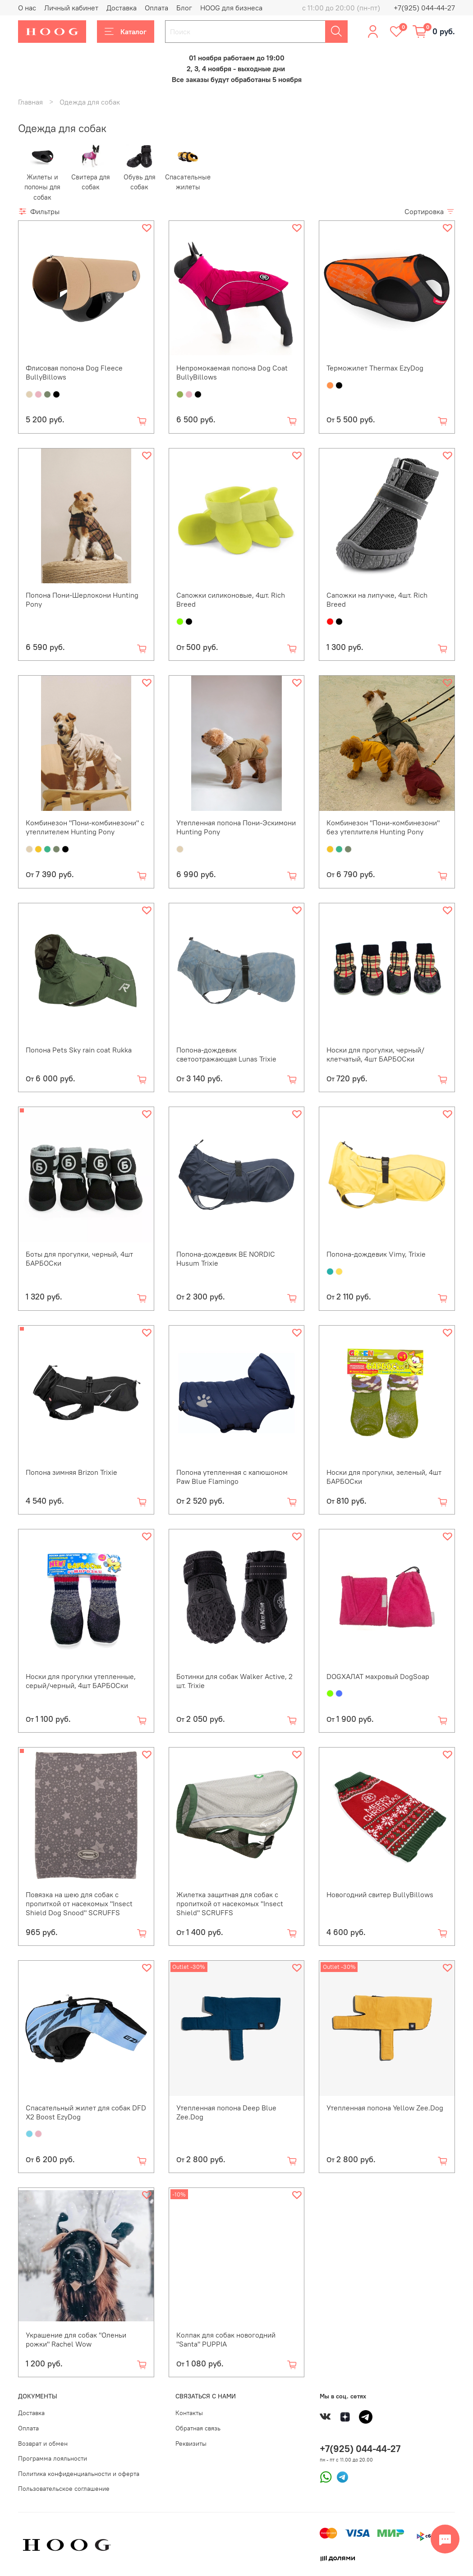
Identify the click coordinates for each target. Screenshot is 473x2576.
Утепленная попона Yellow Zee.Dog (384, 2107)
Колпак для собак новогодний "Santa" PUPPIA (226, 2339)
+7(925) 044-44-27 (424, 7)
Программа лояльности (52, 2458)
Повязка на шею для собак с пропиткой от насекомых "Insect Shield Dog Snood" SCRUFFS (79, 1903)
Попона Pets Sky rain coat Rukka (79, 1049)
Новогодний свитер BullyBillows (379, 1894)
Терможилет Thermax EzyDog (374, 367)
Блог (184, 7)
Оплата (156, 7)
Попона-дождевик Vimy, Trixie (376, 1253)
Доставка (121, 7)
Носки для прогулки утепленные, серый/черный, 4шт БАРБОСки (81, 1681)
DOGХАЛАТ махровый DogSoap (377, 1676)
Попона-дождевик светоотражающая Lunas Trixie (226, 1054)
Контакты (189, 2413)
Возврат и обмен (43, 2443)
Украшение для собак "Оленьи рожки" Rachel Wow (76, 2339)
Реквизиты (191, 2443)
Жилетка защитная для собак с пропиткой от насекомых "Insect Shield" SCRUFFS (229, 1903)
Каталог (126, 31)
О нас (27, 7)
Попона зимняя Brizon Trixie (71, 1472)
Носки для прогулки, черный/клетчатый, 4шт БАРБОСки (375, 1054)
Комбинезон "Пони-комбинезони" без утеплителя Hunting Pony (383, 827)
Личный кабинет (71, 7)
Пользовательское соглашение (64, 2488)
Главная (30, 101)
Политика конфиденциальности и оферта (78, 2474)
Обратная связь (197, 2428)
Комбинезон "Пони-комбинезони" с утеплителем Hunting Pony (85, 827)
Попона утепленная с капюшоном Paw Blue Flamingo (232, 1477)
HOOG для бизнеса (231, 7)
